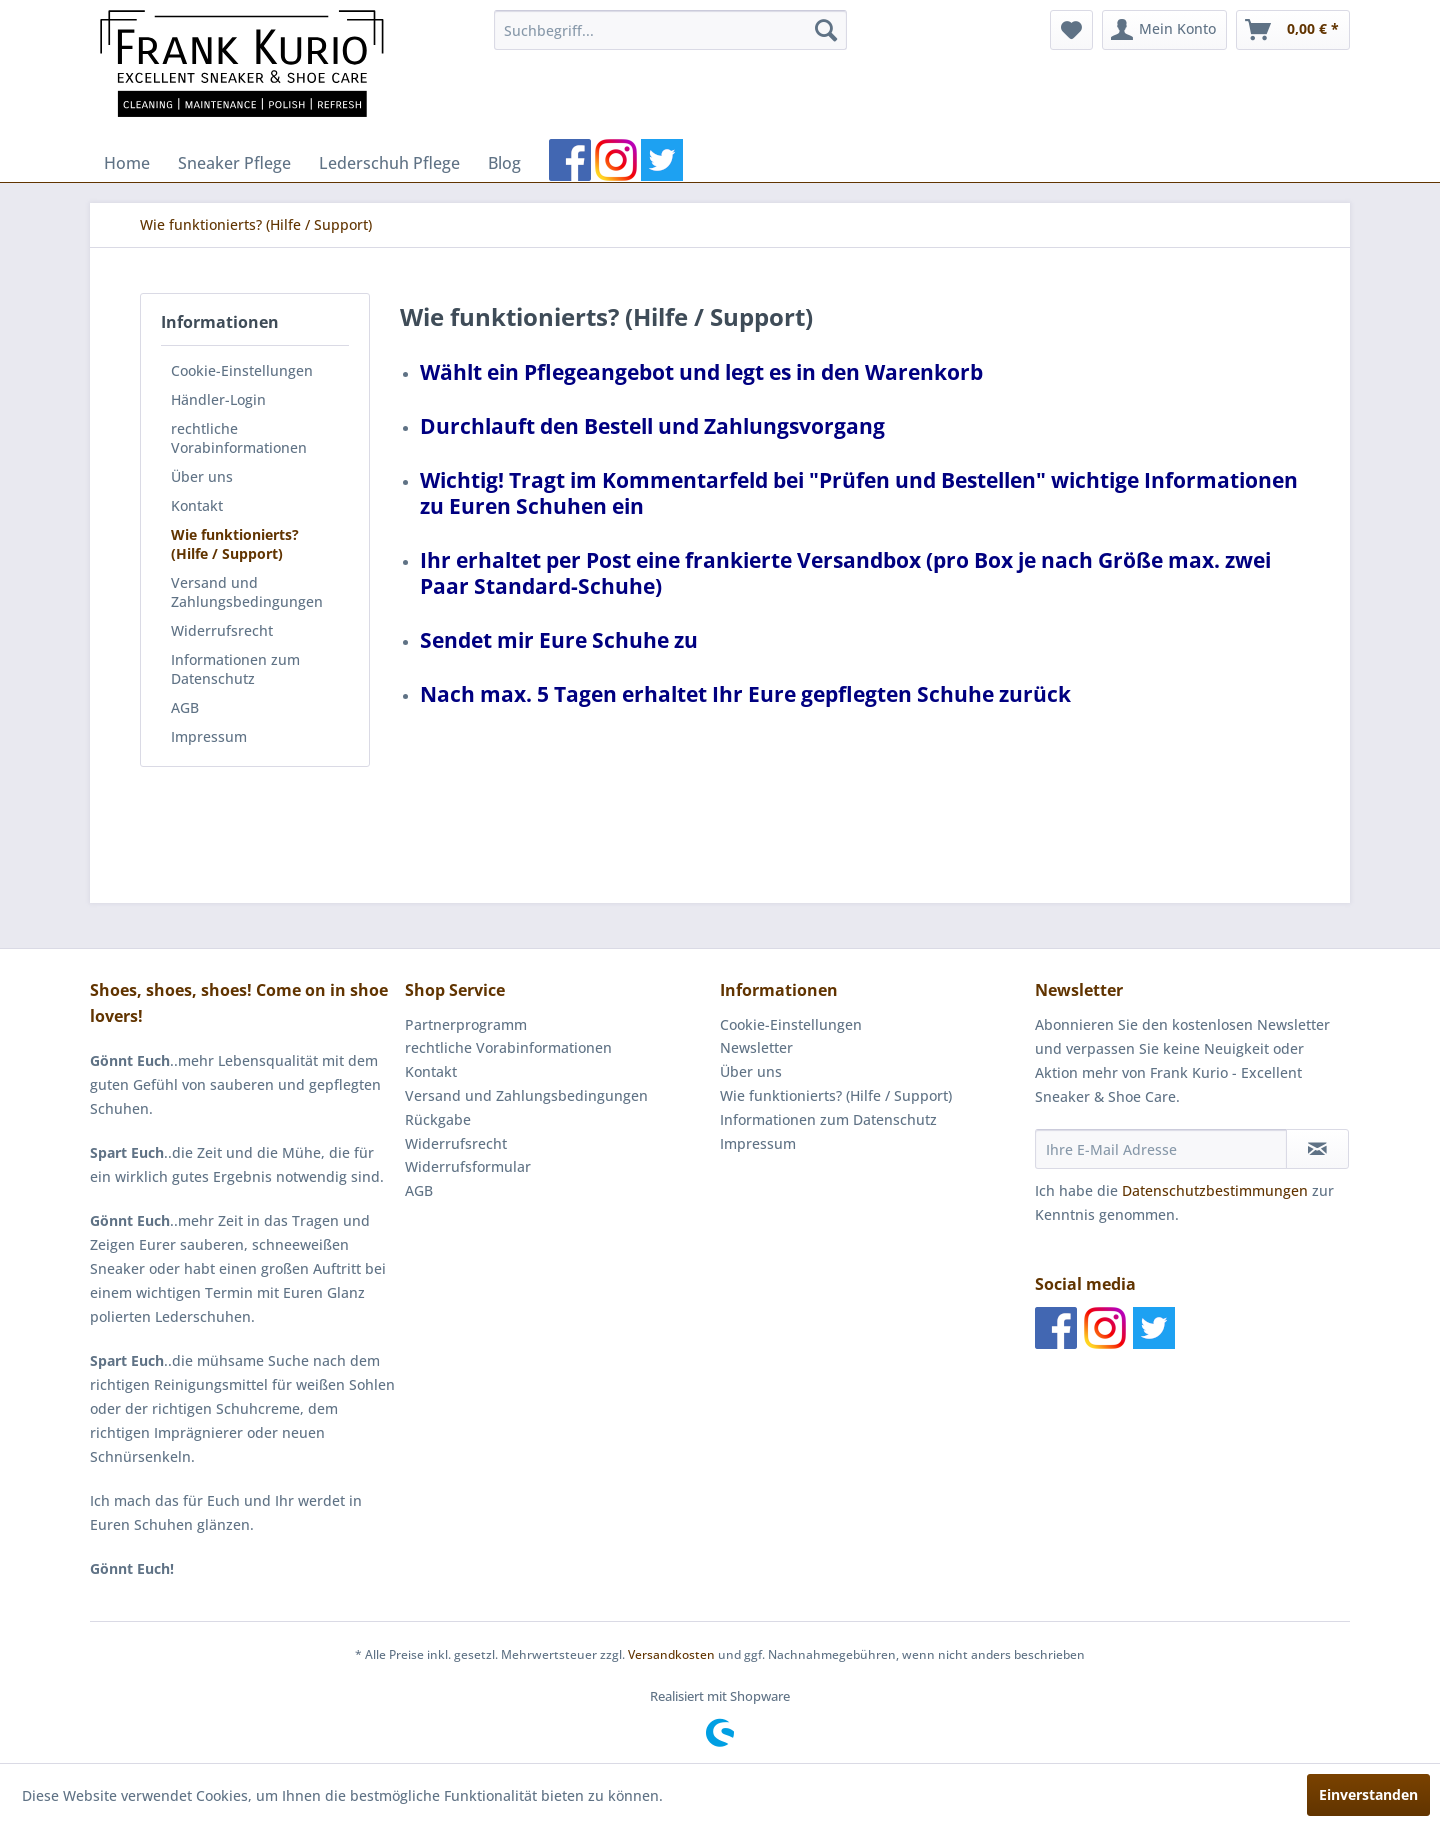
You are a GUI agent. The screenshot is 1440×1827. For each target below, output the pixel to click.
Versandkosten (671, 1654)
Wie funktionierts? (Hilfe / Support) (235, 544)
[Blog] (504, 163)
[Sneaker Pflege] (234, 163)
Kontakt (197, 505)
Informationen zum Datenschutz (235, 669)
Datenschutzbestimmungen (1215, 1190)
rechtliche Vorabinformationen (239, 438)
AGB (185, 707)
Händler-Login (218, 399)
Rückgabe (438, 1119)
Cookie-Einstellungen (242, 370)
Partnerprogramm (466, 1024)
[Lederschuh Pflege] (389, 163)
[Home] (127, 163)
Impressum (209, 736)
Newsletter (756, 1047)
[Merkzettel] (1071, 30)
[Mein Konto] (1164, 30)
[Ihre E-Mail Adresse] (1161, 1149)
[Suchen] (826, 30)
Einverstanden (1368, 1794)
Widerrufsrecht (222, 630)
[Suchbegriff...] (670, 30)
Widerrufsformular (468, 1166)
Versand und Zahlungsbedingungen (247, 592)
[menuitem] (670, 30)
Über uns (202, 476)
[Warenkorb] (1293, 30)
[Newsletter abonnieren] (1317, 1149)
